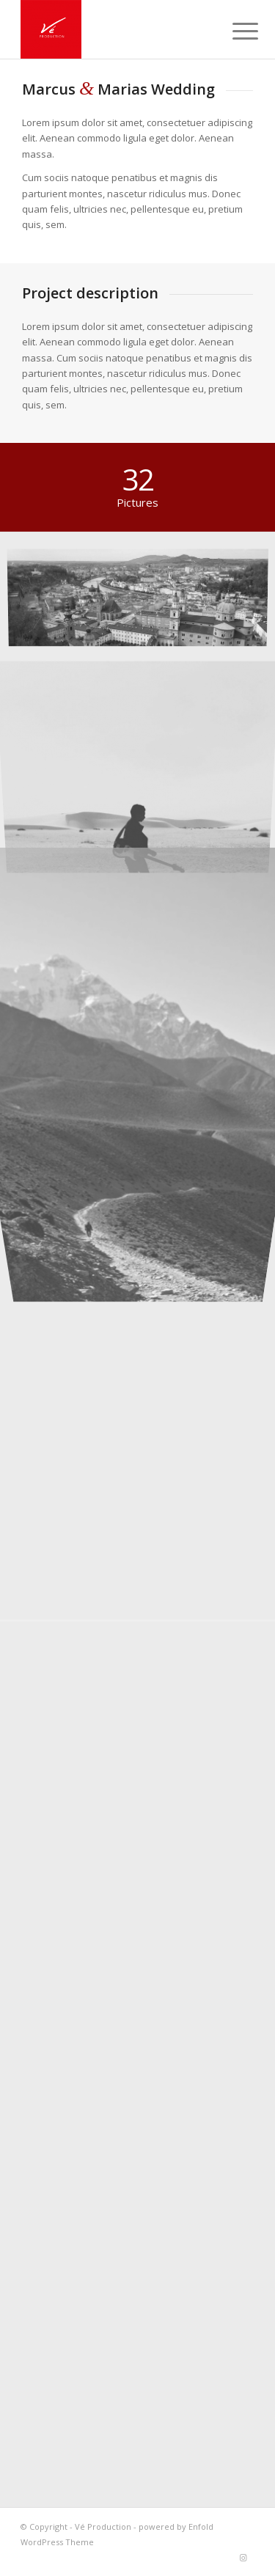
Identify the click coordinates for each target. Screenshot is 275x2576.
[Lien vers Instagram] (243, 2558)
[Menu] (234, 30)
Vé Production (103, 2526)
